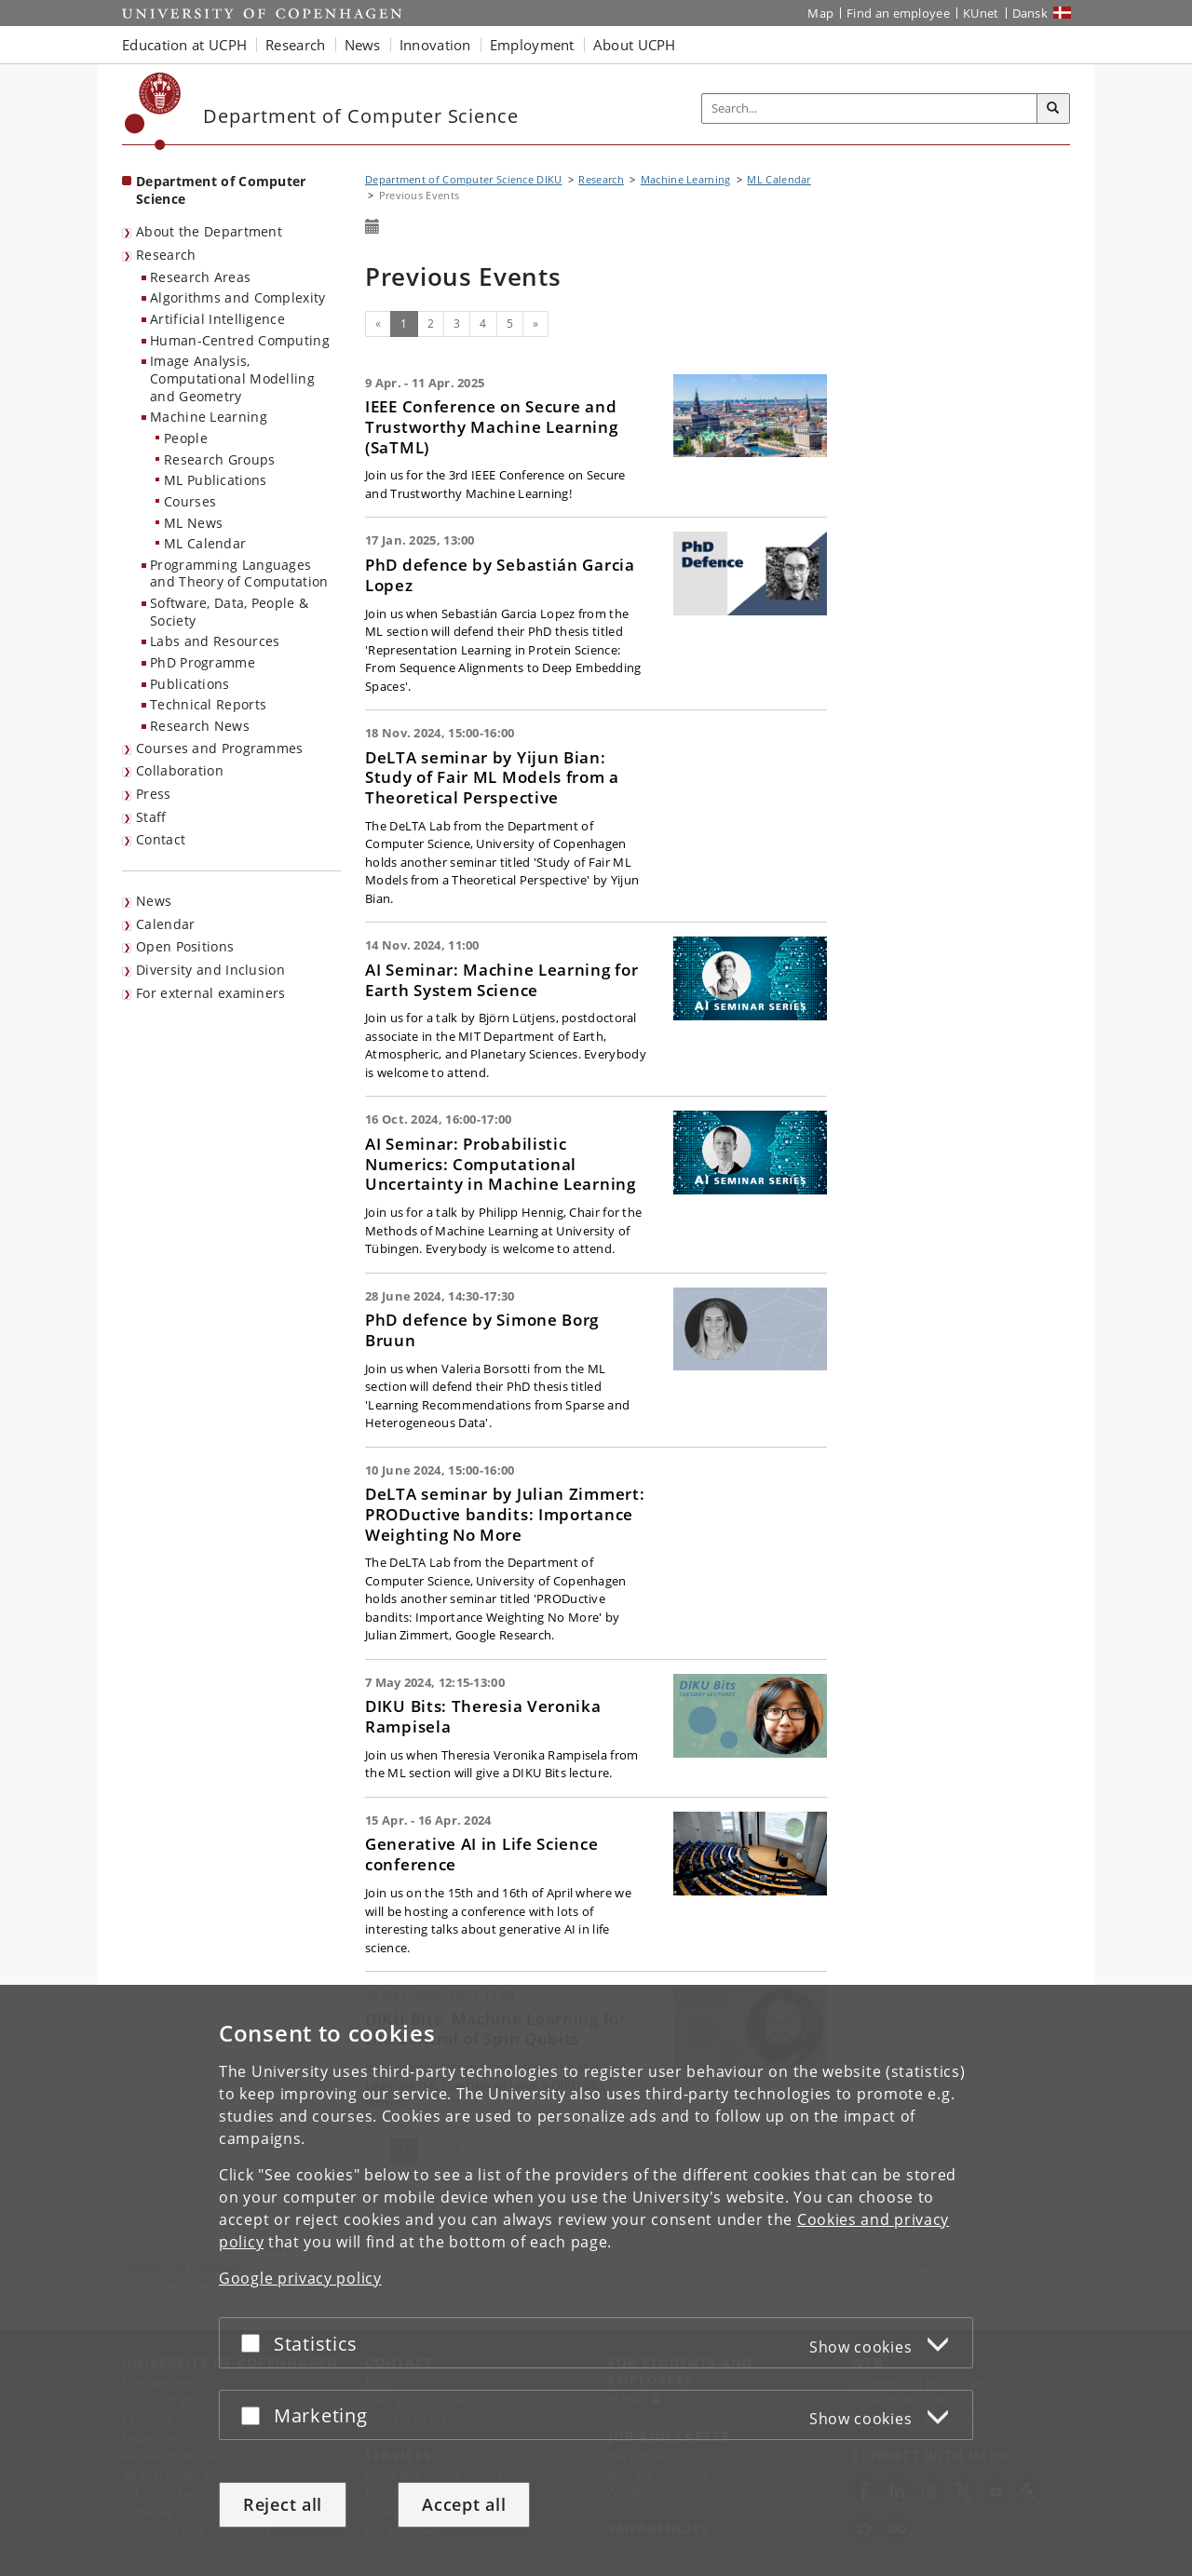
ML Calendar (205, 543)
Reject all (282, 2504)
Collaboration (180, 770)
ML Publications (215, 480)
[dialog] (596, 2280)
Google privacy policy (300, 2278)
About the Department (209, 231)
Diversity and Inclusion (210, 969)
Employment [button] (532, 44)
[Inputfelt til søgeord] (869, 108)
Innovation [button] (435, 44)
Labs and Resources (214, 641)
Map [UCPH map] (820, 13)
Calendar (165, 924)
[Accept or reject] (255, 2342)
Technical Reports (208, 704)
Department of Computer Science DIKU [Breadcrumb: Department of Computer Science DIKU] (463, 179)
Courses (190, 501)
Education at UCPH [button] (184, 44)
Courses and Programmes (220, 748)
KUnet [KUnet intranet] (981, 13)
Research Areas (200, 277)
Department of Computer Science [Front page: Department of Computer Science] (221, 190)
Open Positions (185, 946)
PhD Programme (202, 662)
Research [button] (295, 44)
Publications (190, 684)
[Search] (1053, 109)
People (186, 438)
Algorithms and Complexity (238, 297)
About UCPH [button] (634, 44)
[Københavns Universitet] (153, 111)
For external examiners (211, 993)
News (153, 901)
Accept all (464, 2504)
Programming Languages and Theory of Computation (239, 573)
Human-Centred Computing (240, 340)
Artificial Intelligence (217, 319)
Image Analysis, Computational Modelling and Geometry (232, 378)
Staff (151, 817)
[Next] (535, 324)
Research (166, 254)
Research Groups (220, 459)
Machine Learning (208, 416)
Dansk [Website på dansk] (1030, 13)
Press (153, 793)
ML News (193, 523)
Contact (160, 839)
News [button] (363, 44)
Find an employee (898, 13)
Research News (200, 726)
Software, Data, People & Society (229, 611)
